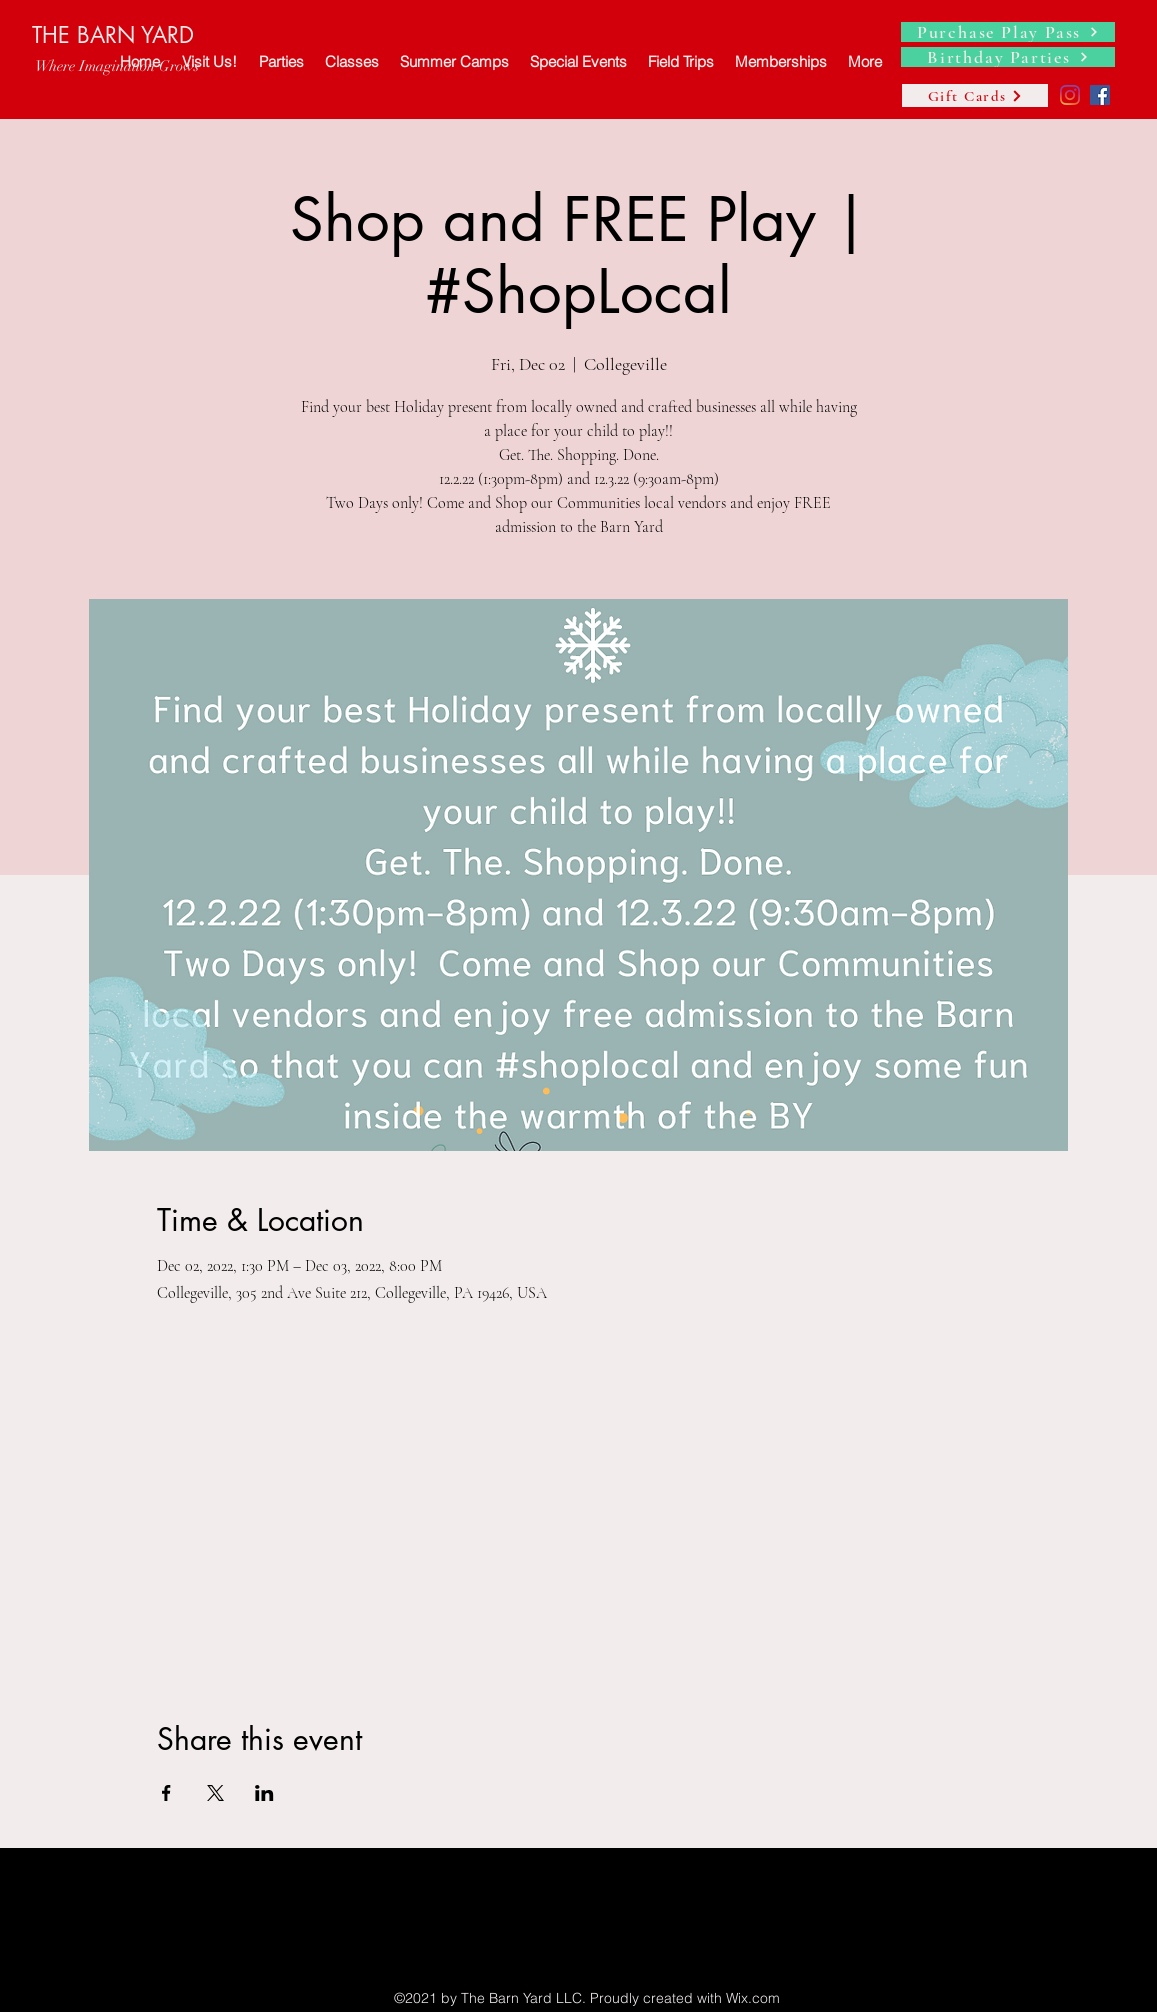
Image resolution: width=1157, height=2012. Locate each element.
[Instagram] (1070, 95)
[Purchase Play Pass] (1008, 32)
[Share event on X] (215, 1793)
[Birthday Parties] (1008, 57)
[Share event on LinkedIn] (264, 1793)
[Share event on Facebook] (166, 1793)
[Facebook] (1100, 95)
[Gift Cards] (975, 95)
